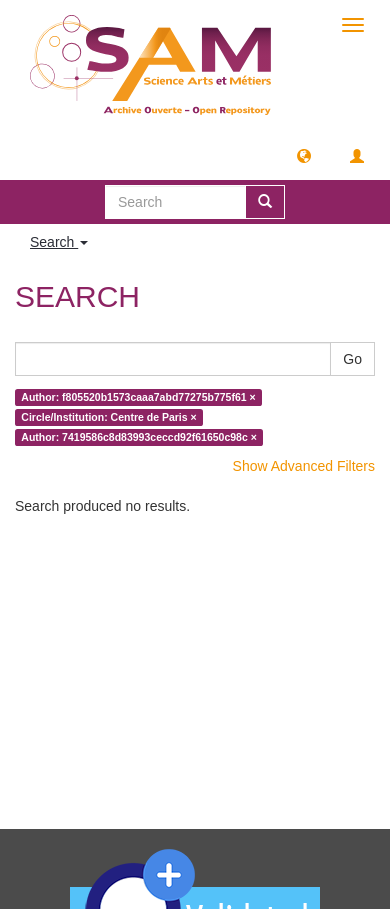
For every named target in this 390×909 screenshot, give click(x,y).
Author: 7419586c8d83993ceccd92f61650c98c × (139, 437)
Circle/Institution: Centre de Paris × (108, 417)
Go (352, 359)
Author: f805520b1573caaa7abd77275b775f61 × (138, 397)
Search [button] (59, 242)
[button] (304, 155)
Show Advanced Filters (304, 466)
